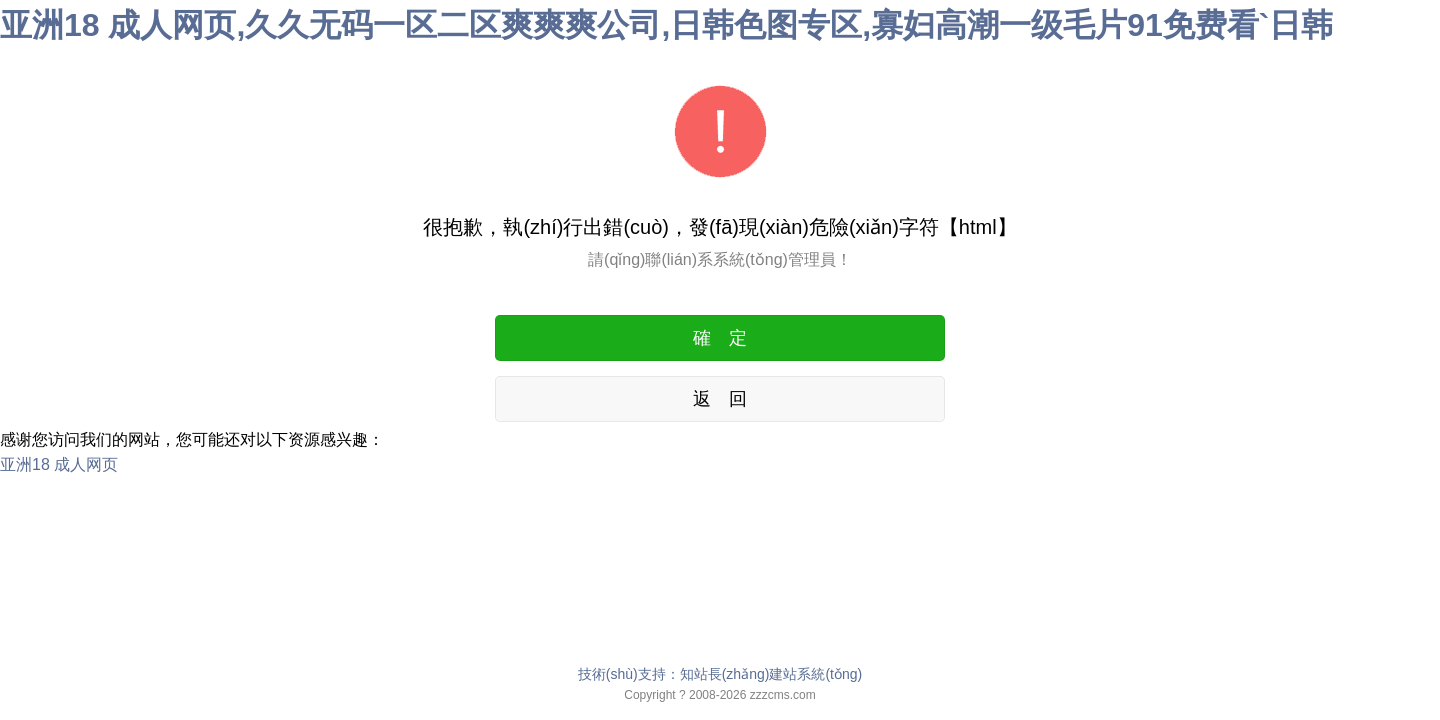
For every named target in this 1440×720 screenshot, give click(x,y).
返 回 (720, 399)
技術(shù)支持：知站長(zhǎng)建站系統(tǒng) (720, 674)
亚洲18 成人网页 (59, 464)
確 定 (720, 338)
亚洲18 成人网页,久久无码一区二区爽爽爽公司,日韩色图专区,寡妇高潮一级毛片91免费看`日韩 (666, 25)
